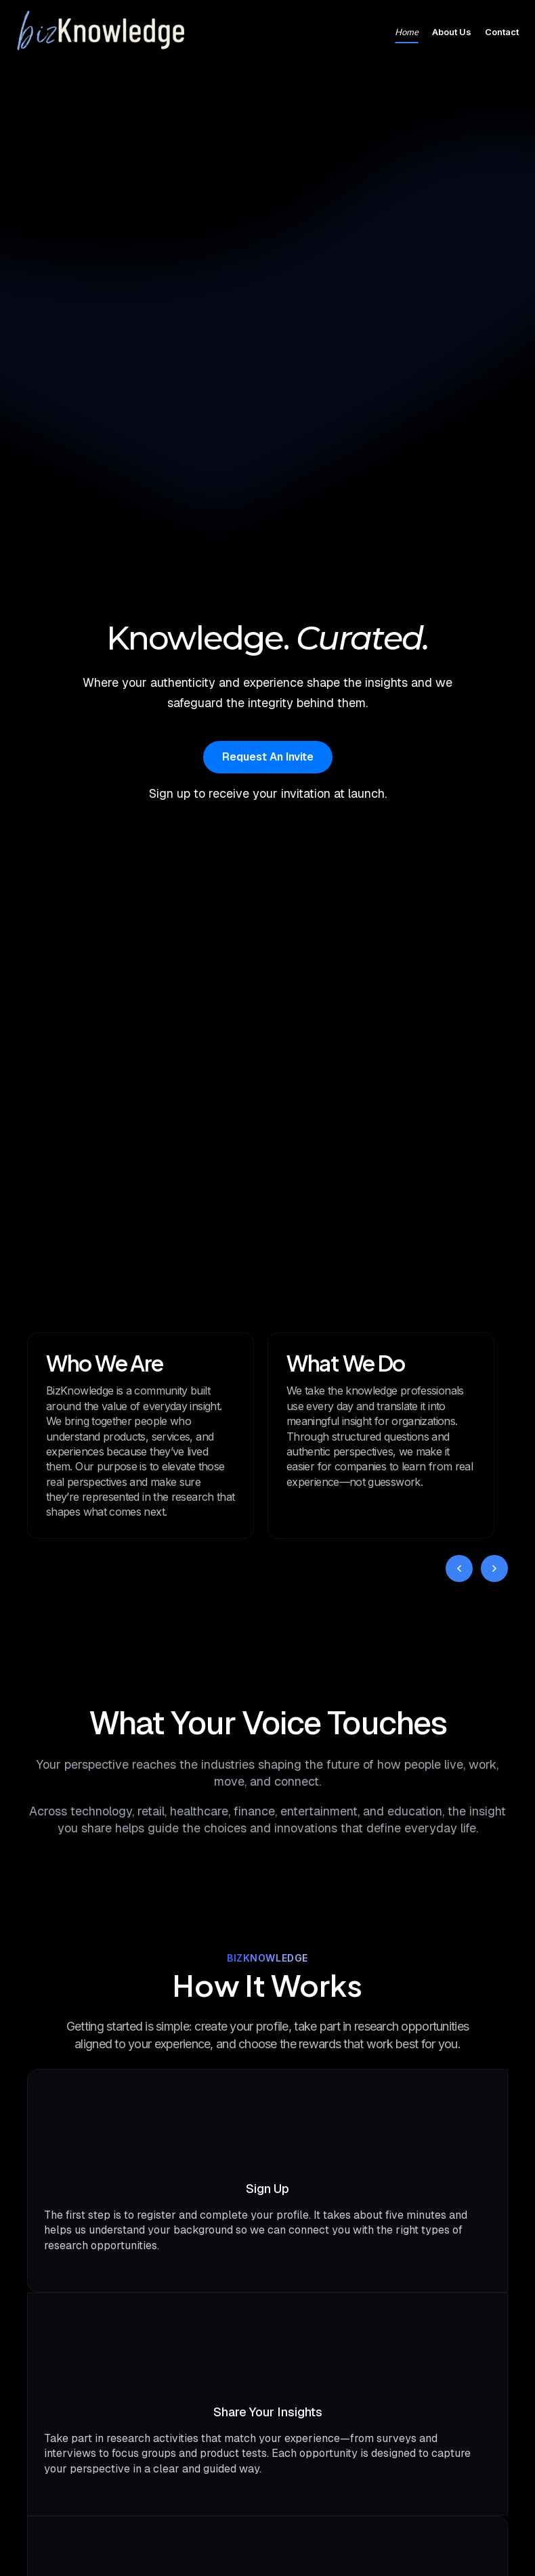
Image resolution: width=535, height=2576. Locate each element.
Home (407, 31)
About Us (451, 31)
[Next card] (494, 1568)
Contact (502, 31)
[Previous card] (459, 1568)
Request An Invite (268, 757)
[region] (267, 1435)
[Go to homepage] (101, 32)
